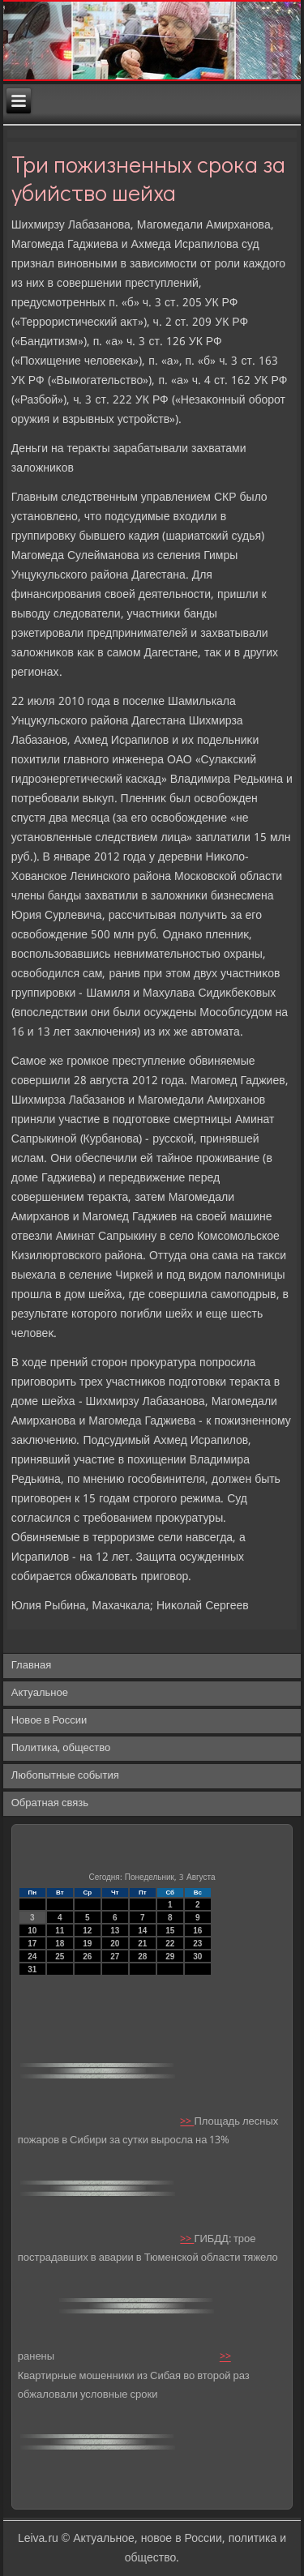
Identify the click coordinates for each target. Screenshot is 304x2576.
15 (169, 1930)
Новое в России (49, 1720)
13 (114, 1930)
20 (114, 1943)
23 (197, 1943)
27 (114, 1956)
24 (32, 1956)
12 (87, 1930)
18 (59, 1943)
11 (59, 1930)
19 (87, 1943)
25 (59, 1956)
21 (142, 1943)
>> (187, 2121)
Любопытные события (65, 1775)
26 (87, 1956)
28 (142, 1956)
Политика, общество (60, 1748)
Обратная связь (49, 1803)
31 (32, 1969)
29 (169, 1956)
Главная (31, 1665)
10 (32, 1930)
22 (169, 1943)
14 (142, 1930)
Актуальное (39, 1693)
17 (32, 1943)
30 (197, 1956)
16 (197, 1930)
